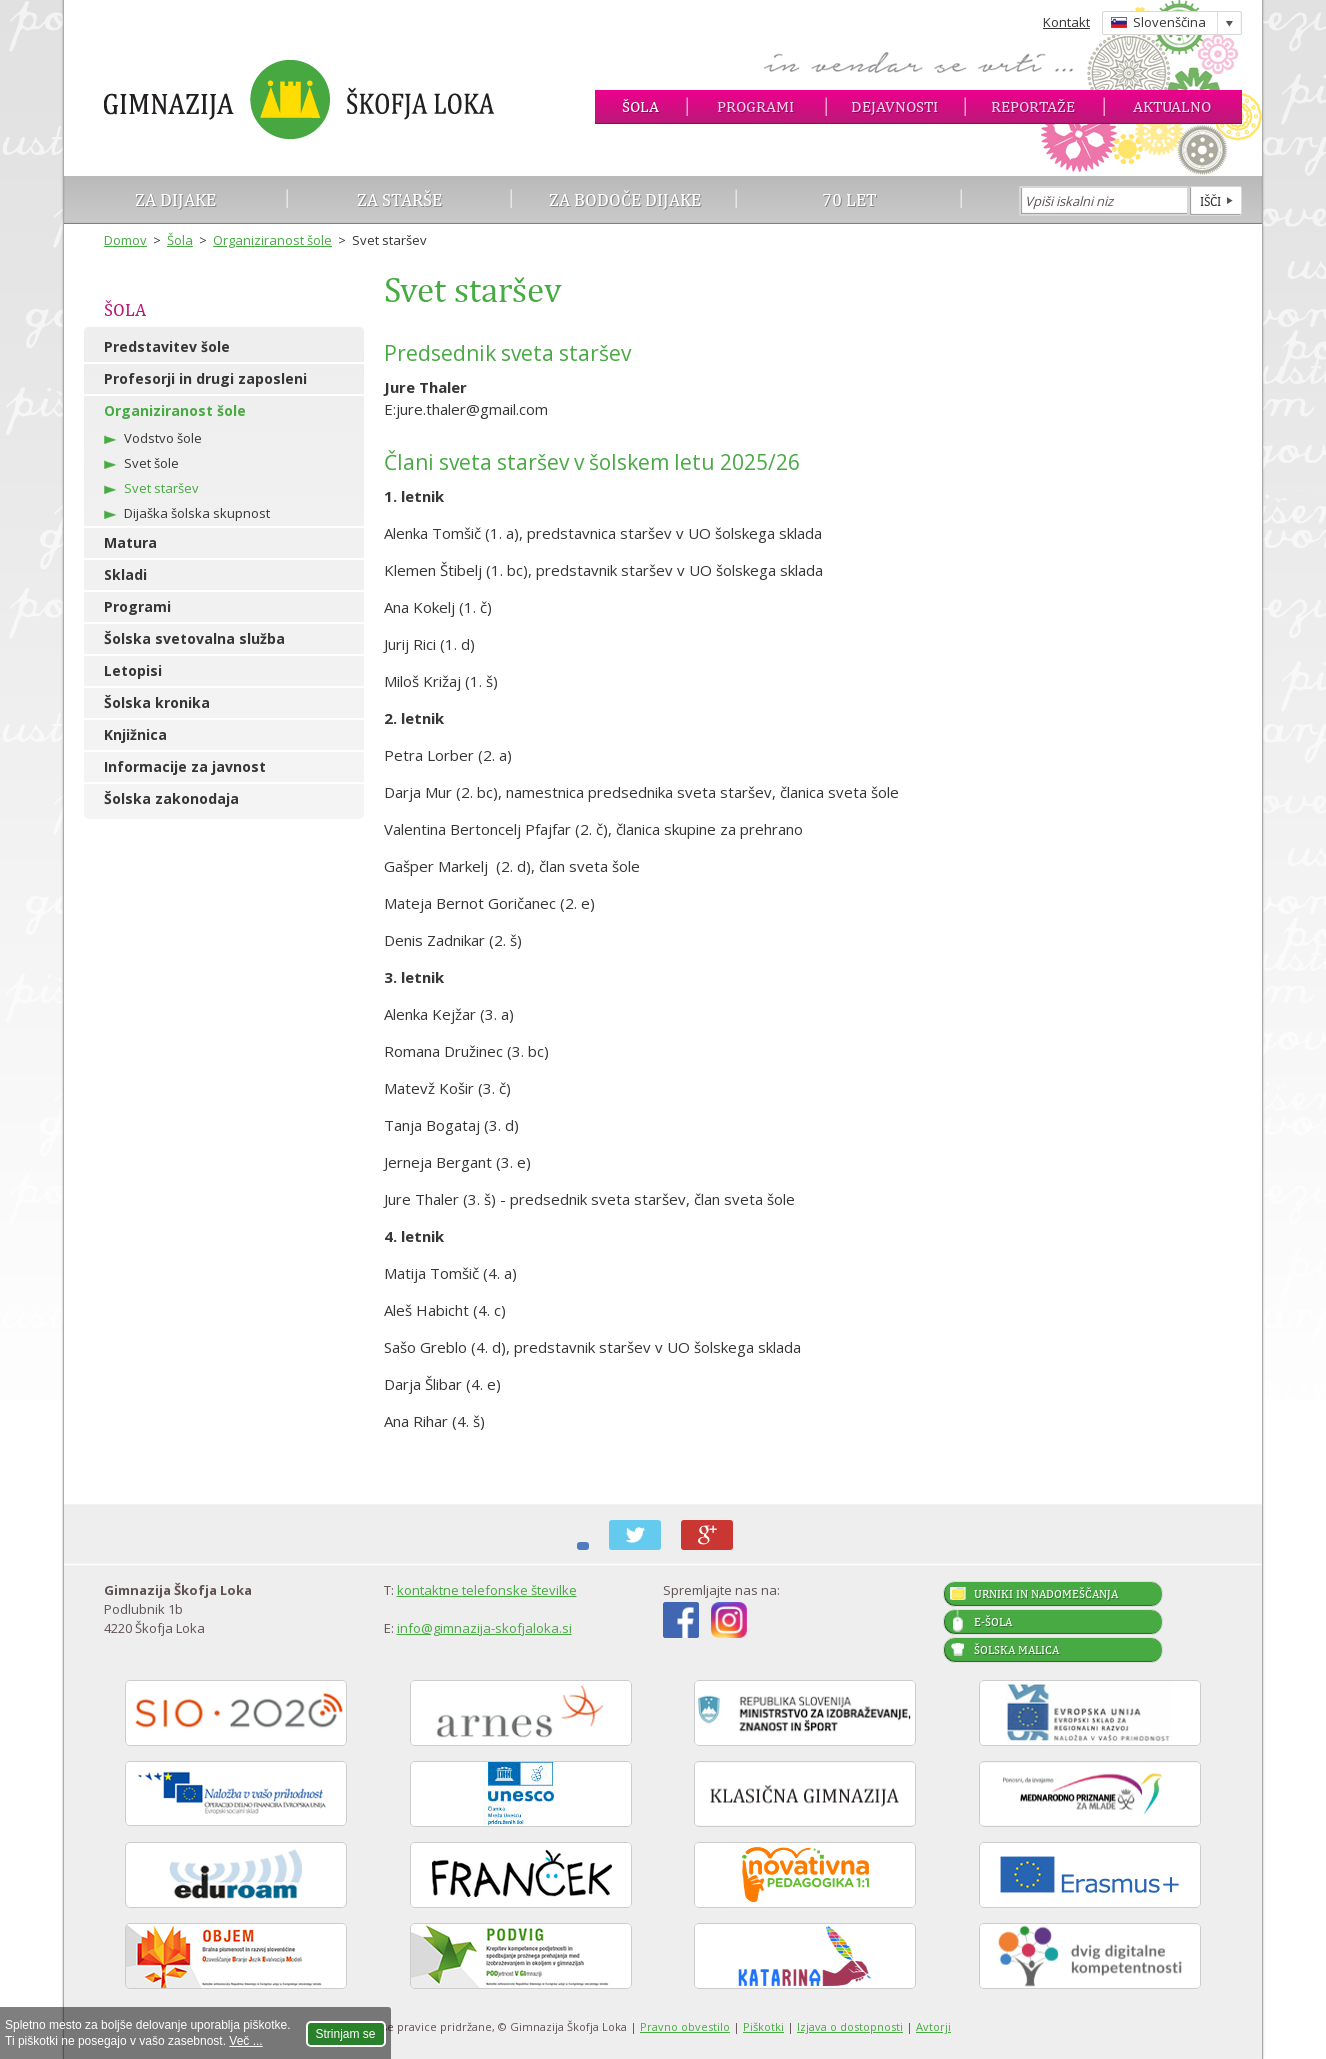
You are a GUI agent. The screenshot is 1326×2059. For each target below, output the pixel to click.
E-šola (993, 1622)
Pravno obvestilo (685, 2026)
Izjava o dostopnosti (850, 2026)
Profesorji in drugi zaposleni (205, 378)
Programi (755, 106)
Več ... (245, 2041)
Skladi (125, 574)
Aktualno (1172, 106)
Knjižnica (135, 734)
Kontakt (1066, 22)
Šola (640, 106)
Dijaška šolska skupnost (197, 513)
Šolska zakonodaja (171, 798)
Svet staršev (161, 488)
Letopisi (133, 670)
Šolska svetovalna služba (194, 638)
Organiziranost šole (272, 240)
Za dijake (175, 199)
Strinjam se (346, 2034)
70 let (849, 199)
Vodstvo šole (163, 438)
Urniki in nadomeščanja (1046, 1594)
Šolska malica (1016, 1650)
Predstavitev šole (167, 346)
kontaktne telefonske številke (487, 1590)
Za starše (399, 199)
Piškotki (763, 2026)
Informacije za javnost (185, 766)
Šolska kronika (157, 702)
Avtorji (933, 2026)
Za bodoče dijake (625, 199)
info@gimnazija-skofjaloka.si (484, 1628)
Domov (125, 240)
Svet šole (151, 463)
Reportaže (1033, 106)
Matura (130, 542)
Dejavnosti (894, 106)
